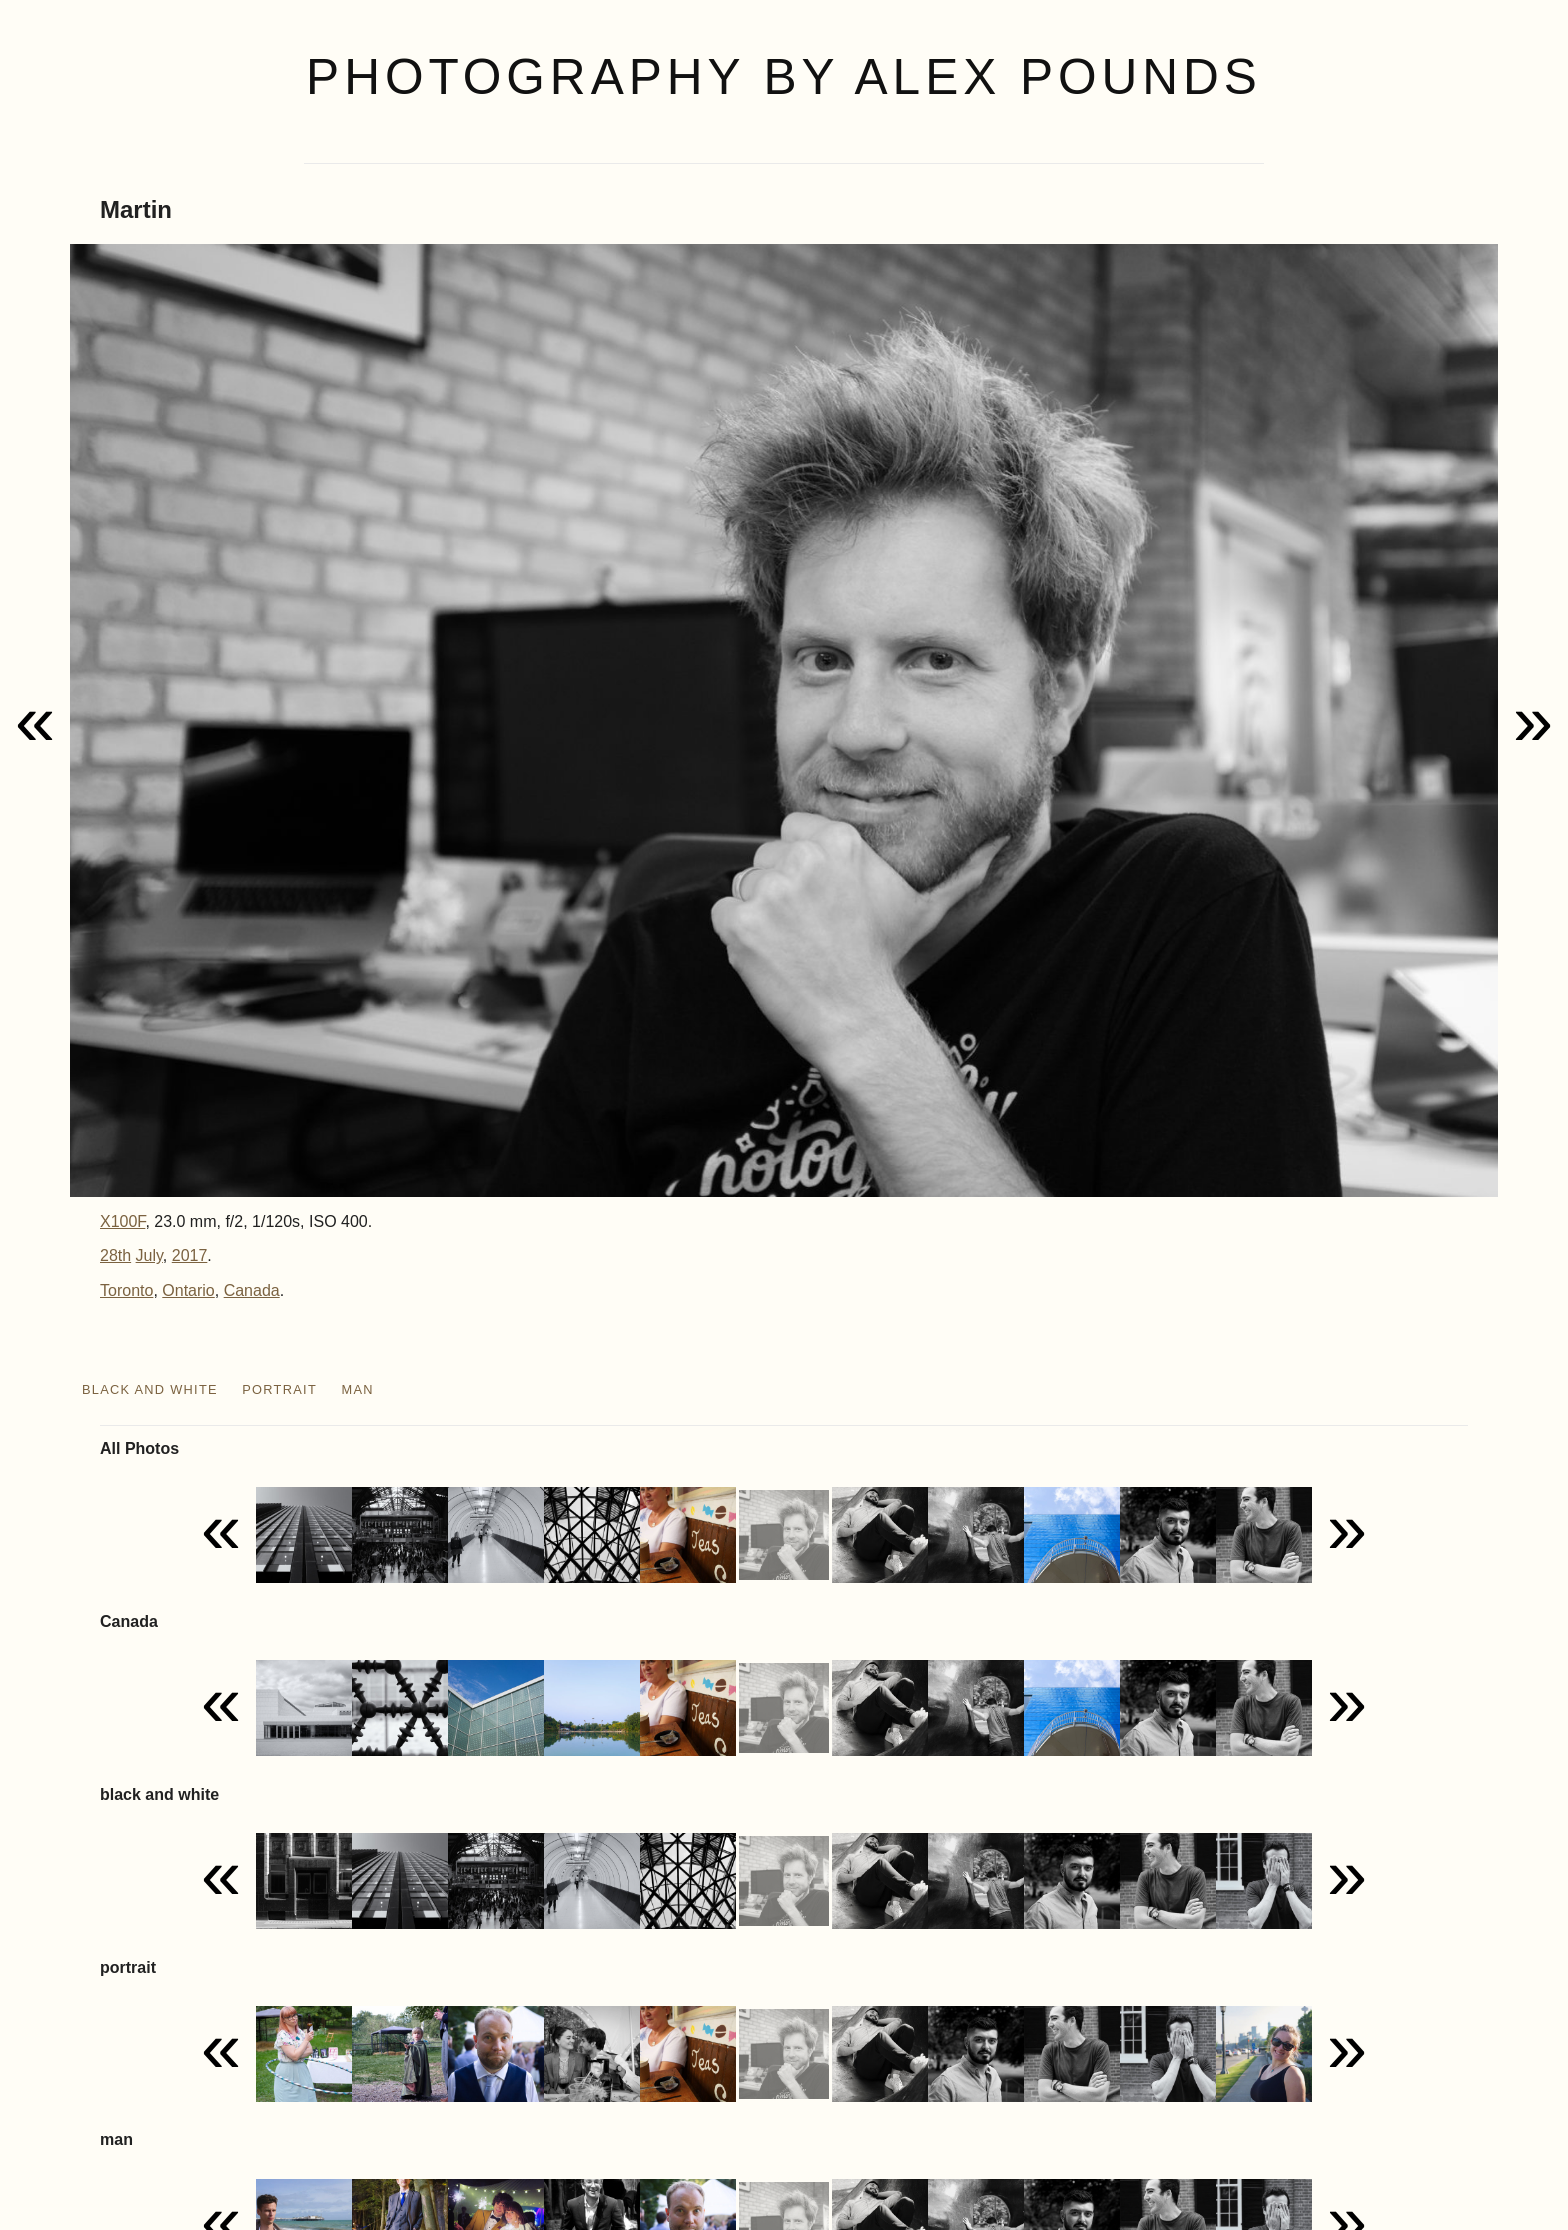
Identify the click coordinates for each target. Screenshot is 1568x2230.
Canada (252, 1290)
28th (115, 1255)
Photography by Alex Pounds (784, 77)
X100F (122, 1221)
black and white (150, 1389)
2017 (190, 1255)
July (149, 1255)
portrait (279, 1389)
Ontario (188, 1290)
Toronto (126, 1290)
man (357, 1389)
